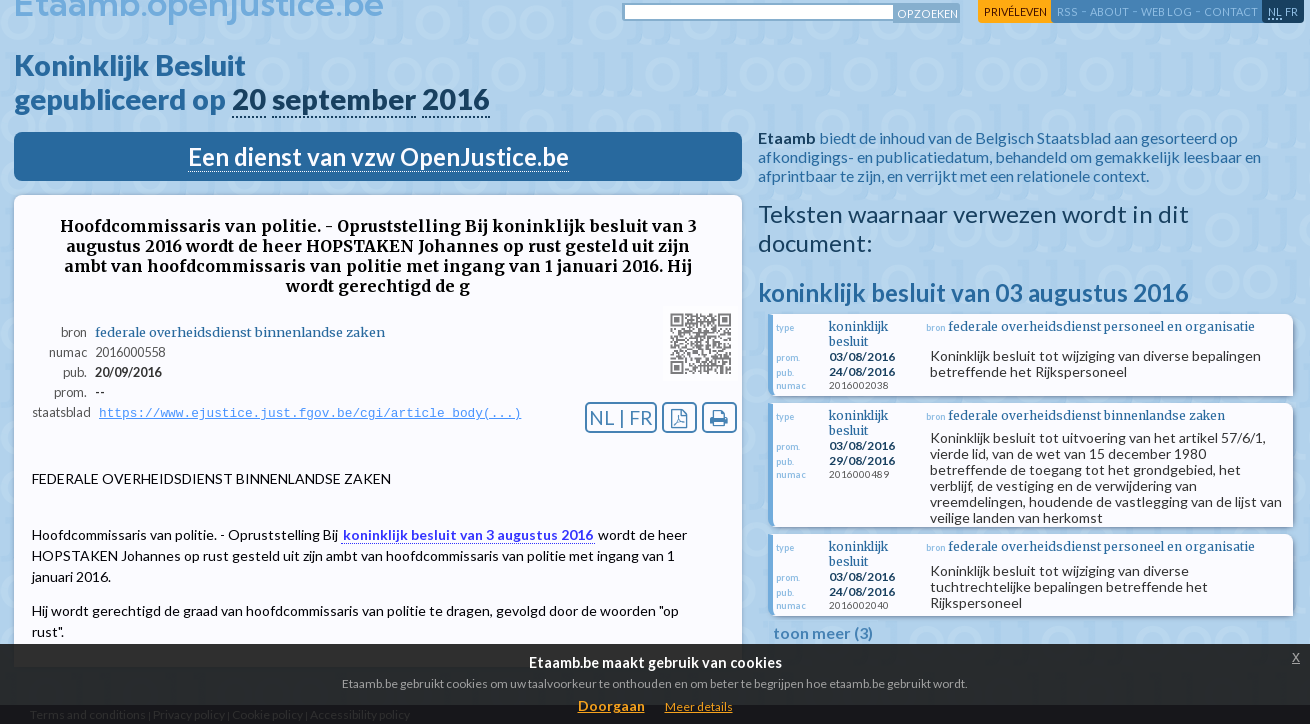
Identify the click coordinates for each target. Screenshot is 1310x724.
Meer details (699, 706)
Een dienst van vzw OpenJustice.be (378, 156)
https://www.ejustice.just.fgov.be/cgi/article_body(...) (310, 413)
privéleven (1015, 11)
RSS (1067, 11)
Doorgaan (611, 705)
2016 (456, 99)
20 (249, 99)
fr (1291, 11)
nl (1275, 11)
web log (1166, 11)
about (1109, 11)
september (344, 99)
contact (1231, 11)
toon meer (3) (823, 632)
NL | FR (621, 417)
